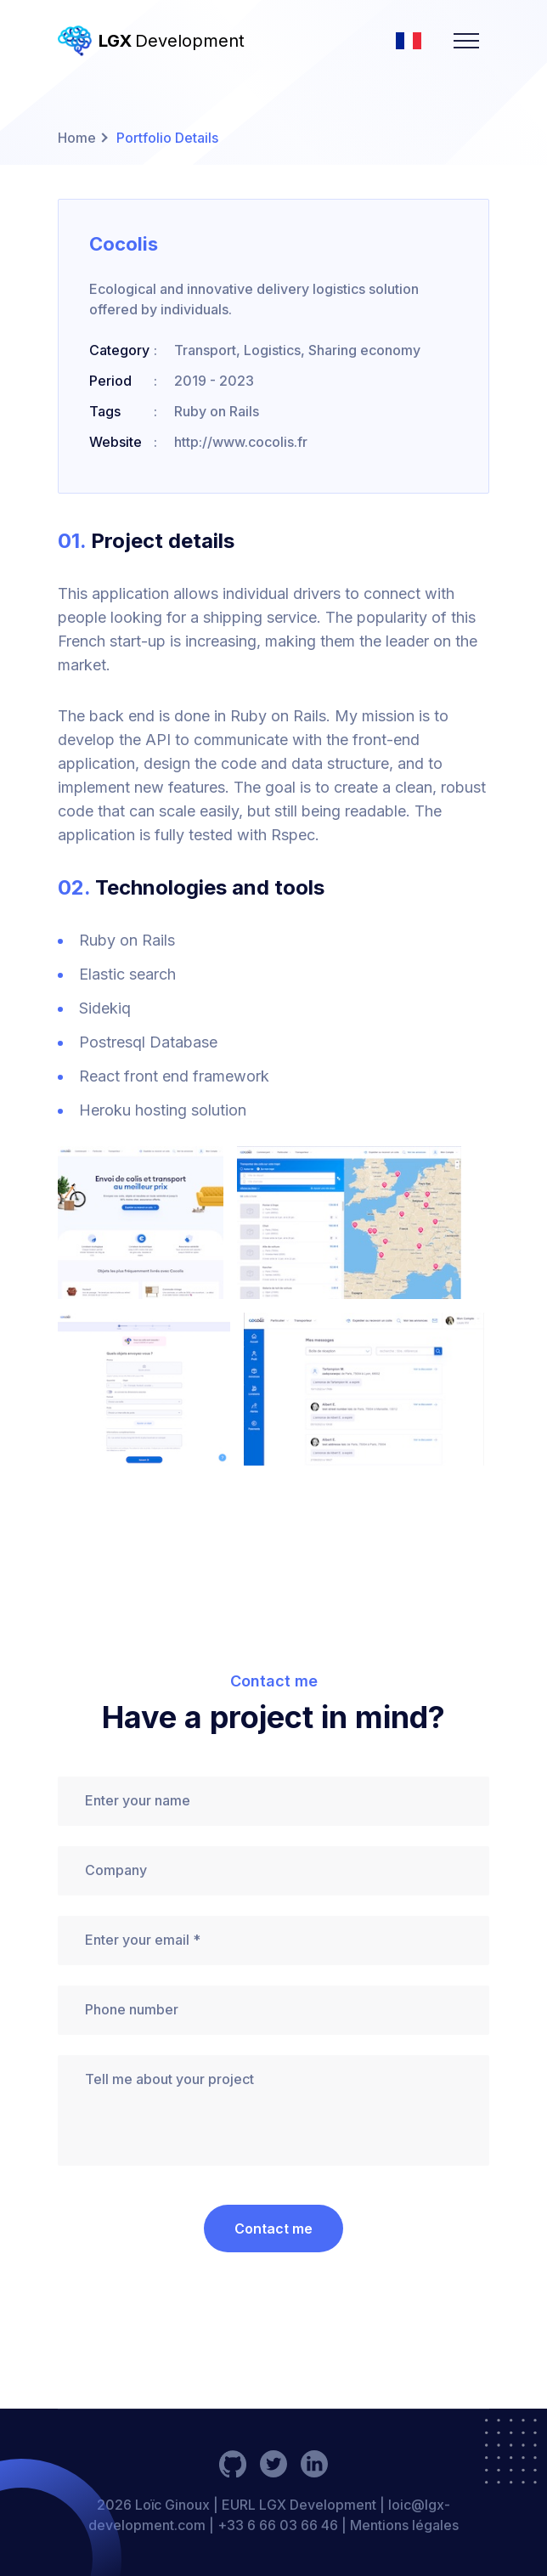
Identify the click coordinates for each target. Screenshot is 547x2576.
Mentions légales (404, 2525)
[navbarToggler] (466, 41)
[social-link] (232, 2463)
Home (77, 137)
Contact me (273, 2228)
